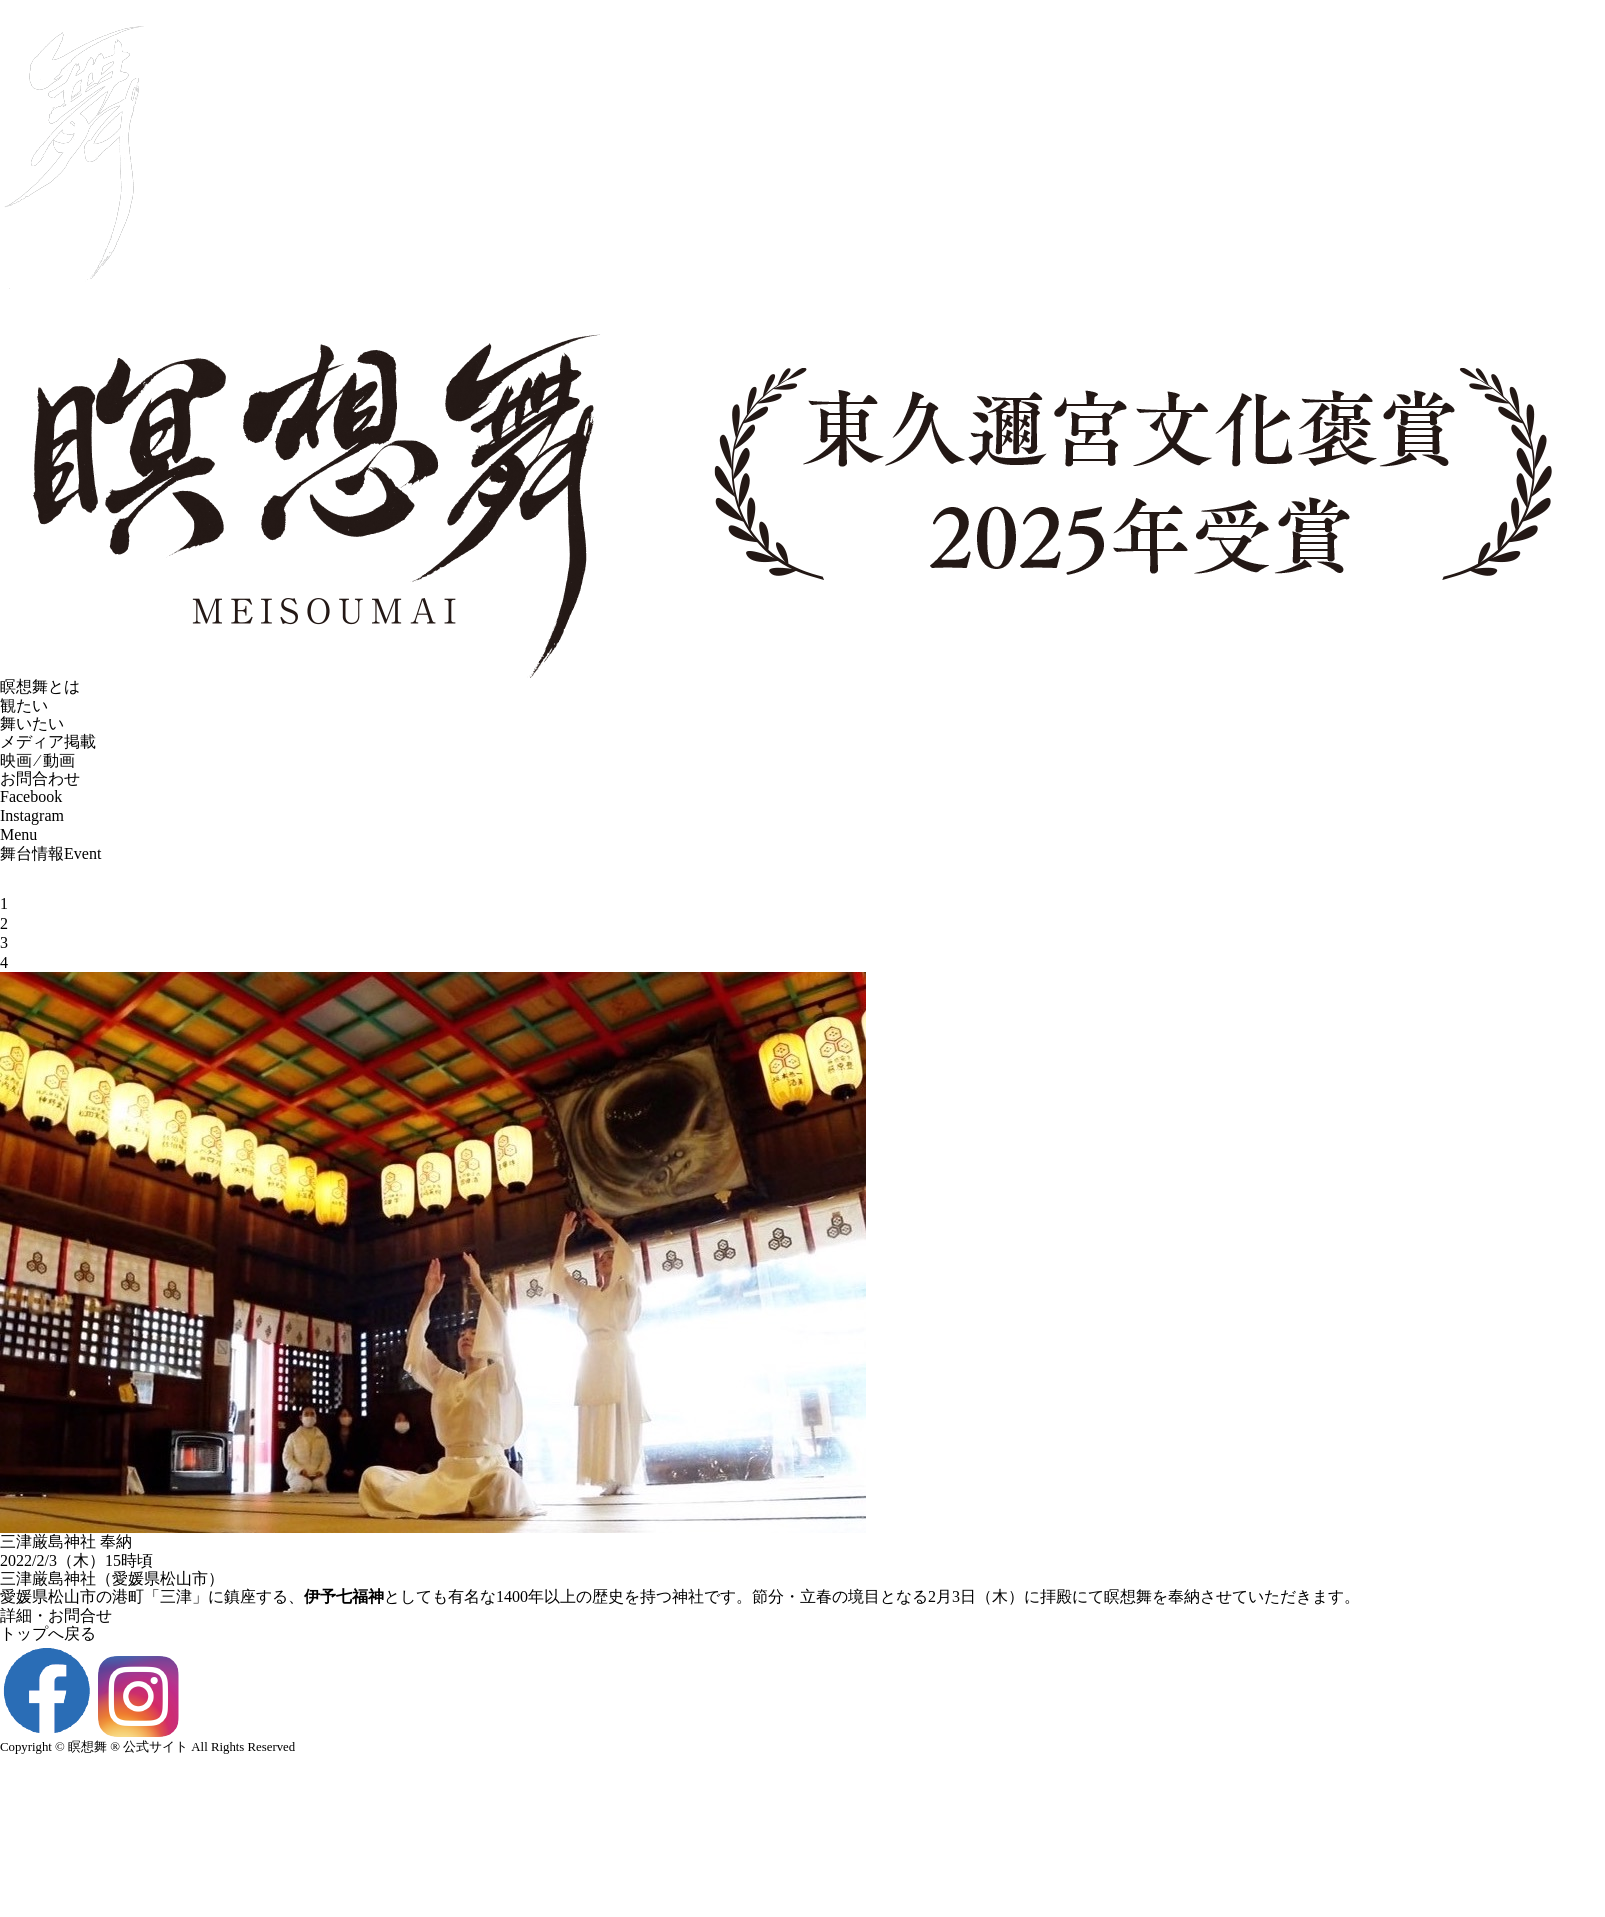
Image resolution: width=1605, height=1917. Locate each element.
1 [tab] (4, 927)
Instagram (32, 838)
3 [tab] (4, 966)
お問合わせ (40, 802)
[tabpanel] (802, 887)
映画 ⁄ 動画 (37, 783)
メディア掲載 (48, 765)
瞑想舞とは (40, 710)
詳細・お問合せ (56, 1638)
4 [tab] (4, 985)
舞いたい (32, 746)
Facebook (31, 820)
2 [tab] (4, 946)
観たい (24, 728)
